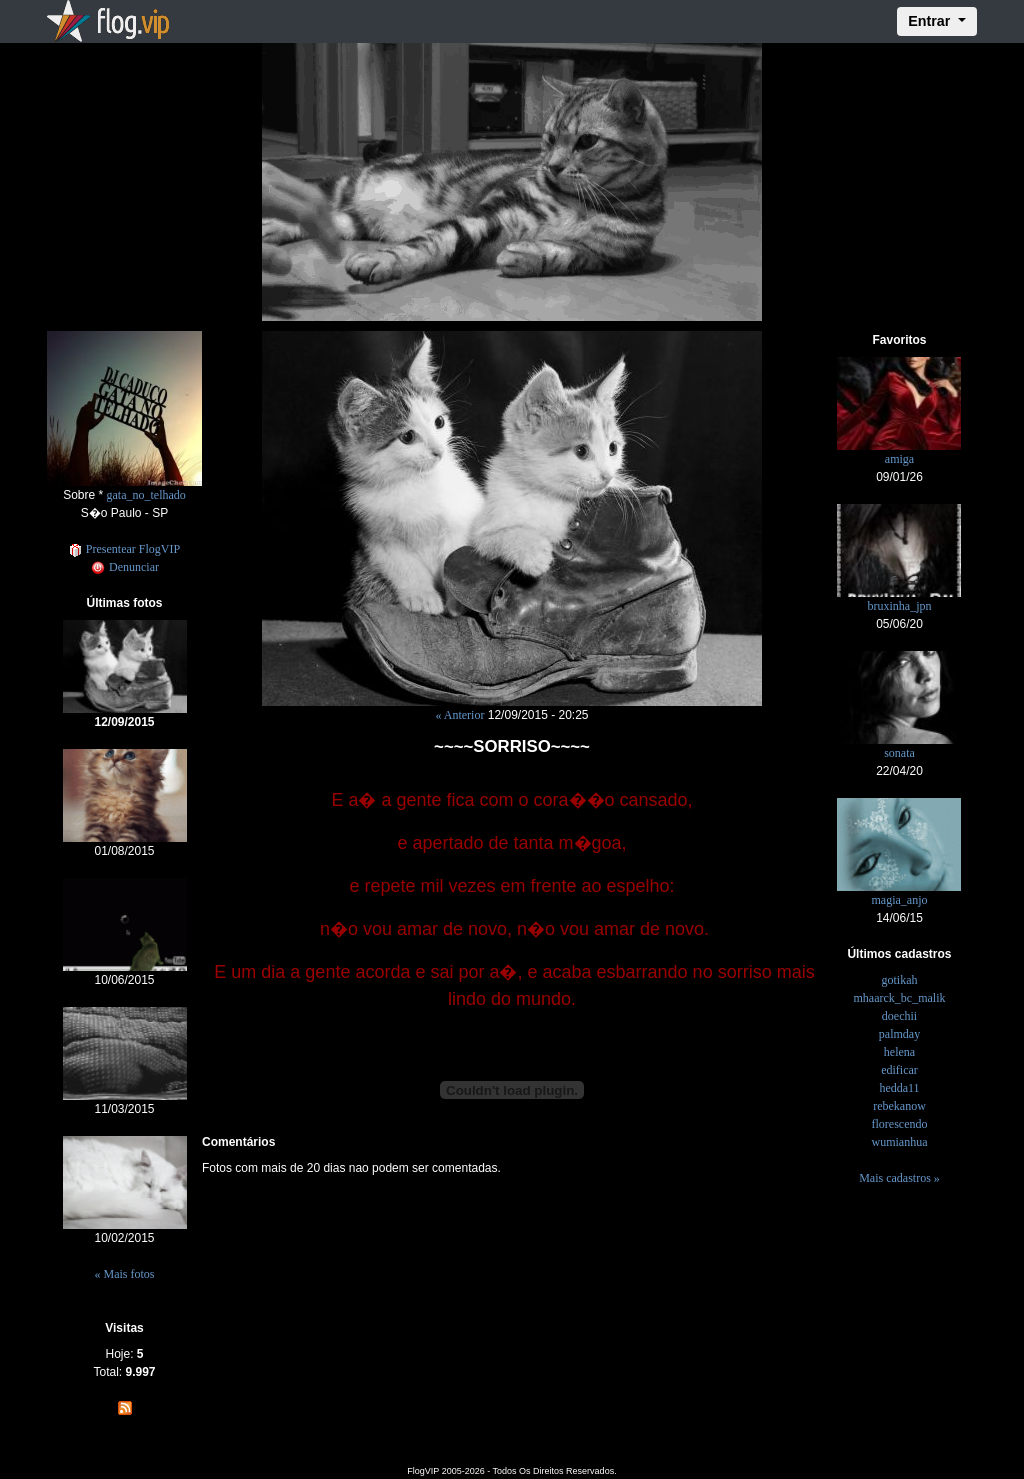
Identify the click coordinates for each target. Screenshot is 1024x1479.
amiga (899, 459)
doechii (899, 1016)
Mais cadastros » (899, 1178)
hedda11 (899, 1088)
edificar (899, 1070)
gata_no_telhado (146, 495)
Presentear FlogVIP (124, 549)
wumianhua (899, 1142)
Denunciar (124, 567)
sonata (899, 753)
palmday (899, 1034)
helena (899, 1052)
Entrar (931, 21)
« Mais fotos (125, 1274)
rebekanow (899, 1106)
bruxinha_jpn (899, 606)
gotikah (899, 980)
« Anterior (459, 715)
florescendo (899, 1124)
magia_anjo (899, 900)
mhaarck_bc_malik (900, 998)
